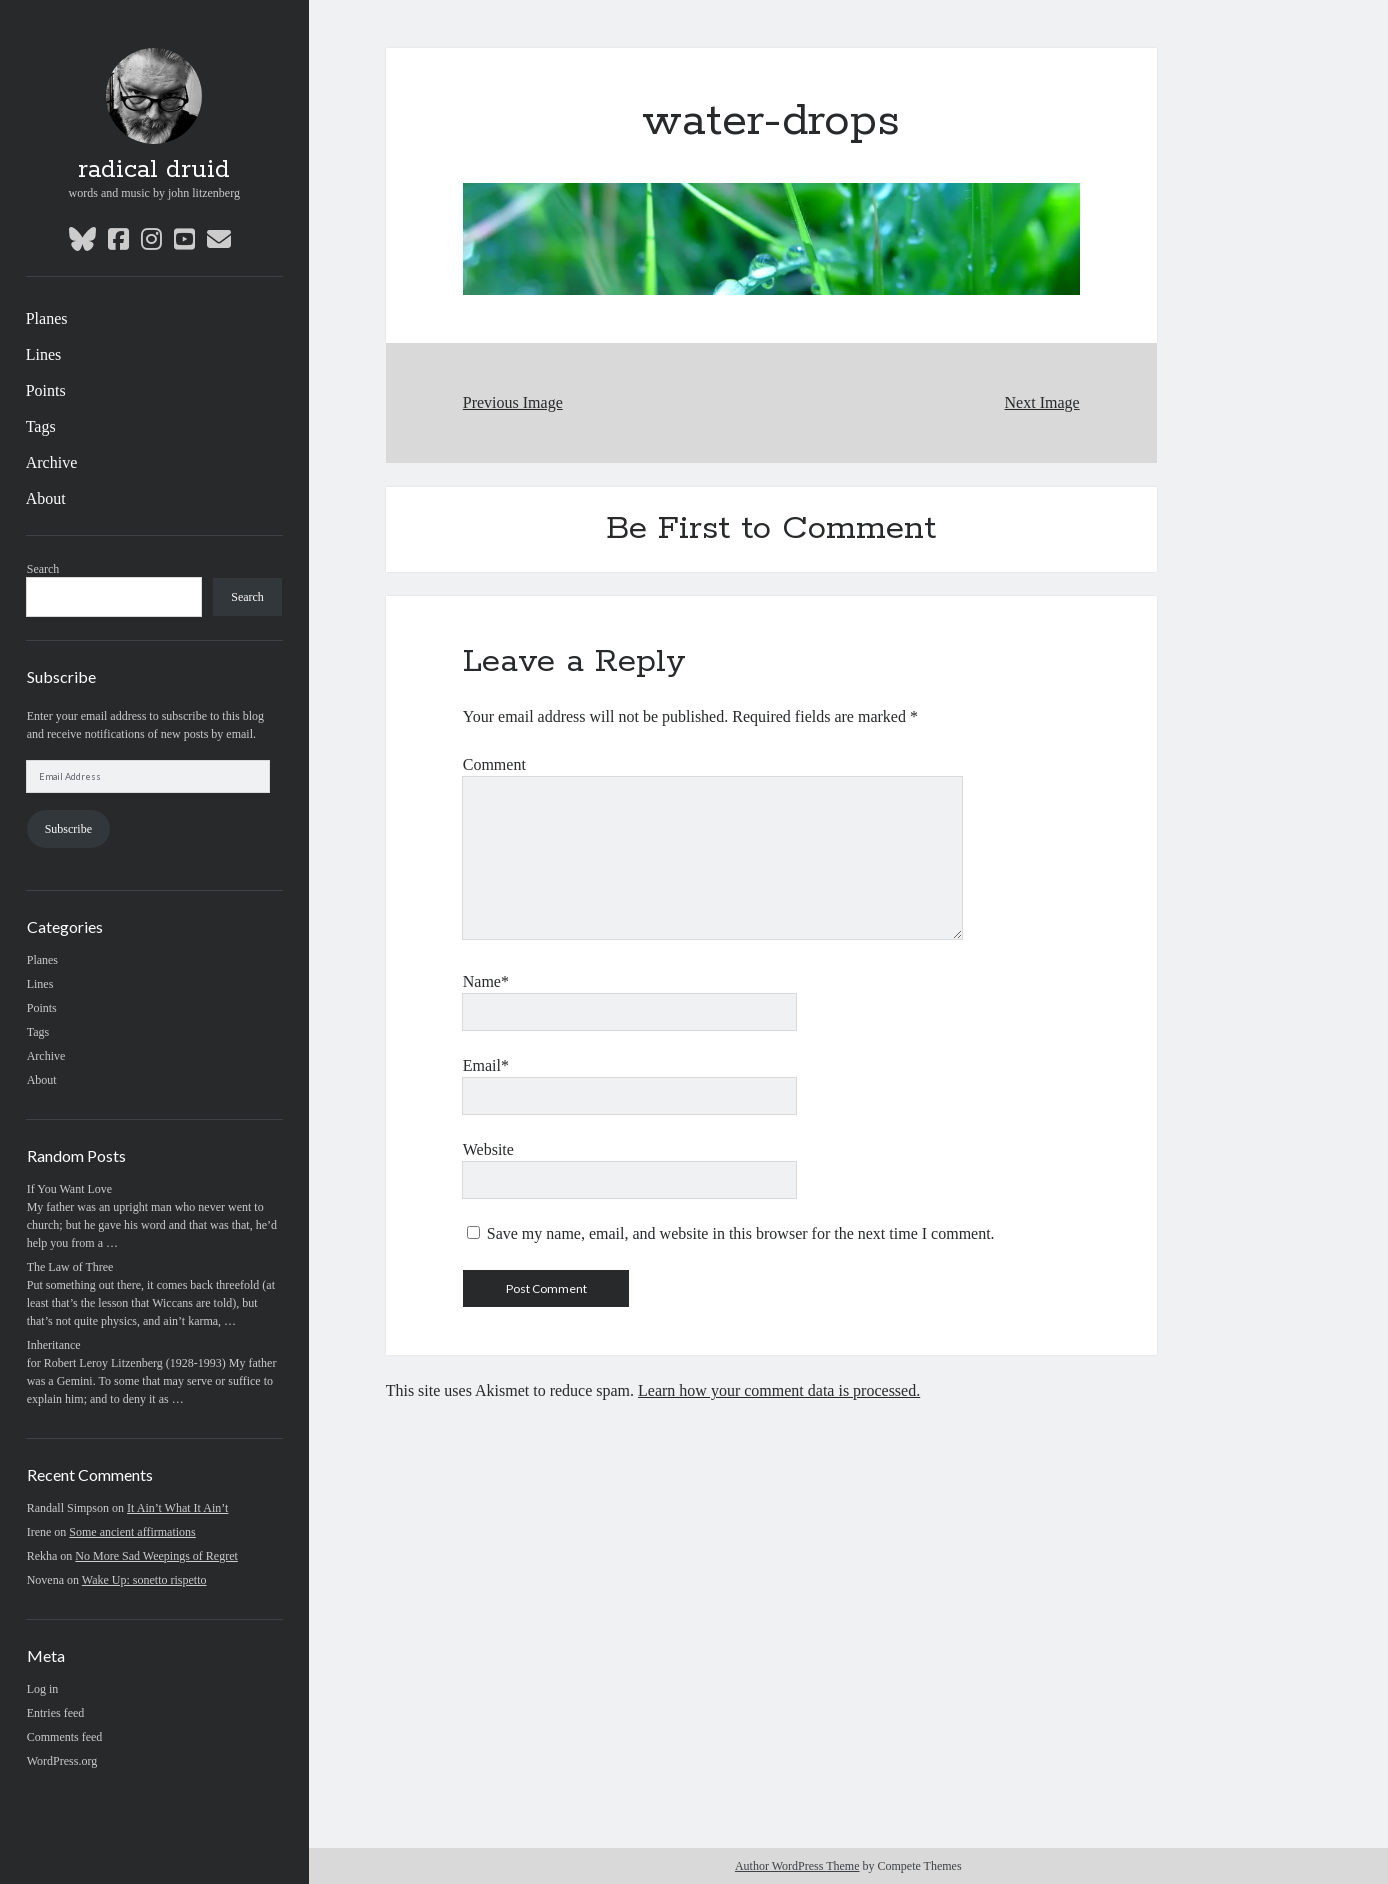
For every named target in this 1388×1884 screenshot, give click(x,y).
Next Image (1042, 402)
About (46, 498)
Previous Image (513, 402)
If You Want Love (69, 1189)
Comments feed (65, 1737)
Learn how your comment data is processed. (779, 1390)
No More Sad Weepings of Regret (156, 1556)
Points (46, 390)
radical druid (154, 170)
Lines (44, 354)
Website (488, 1149)
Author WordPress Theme (797, 1866)
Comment (494, 764)
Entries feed (56, 1713)
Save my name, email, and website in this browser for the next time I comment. (741, 1233)
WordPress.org (62, 1761)
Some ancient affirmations (132, 1532)
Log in (43, 1689)
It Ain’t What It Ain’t (177, 1508)
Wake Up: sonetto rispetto (144, 1580)
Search (43, 569)
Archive (52, 462)
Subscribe (68, 829)
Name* (486, 981)
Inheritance (54, 1345)
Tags (41, 426)
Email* (486, 1065)
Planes (47, 318)
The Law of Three (70, 1267)
